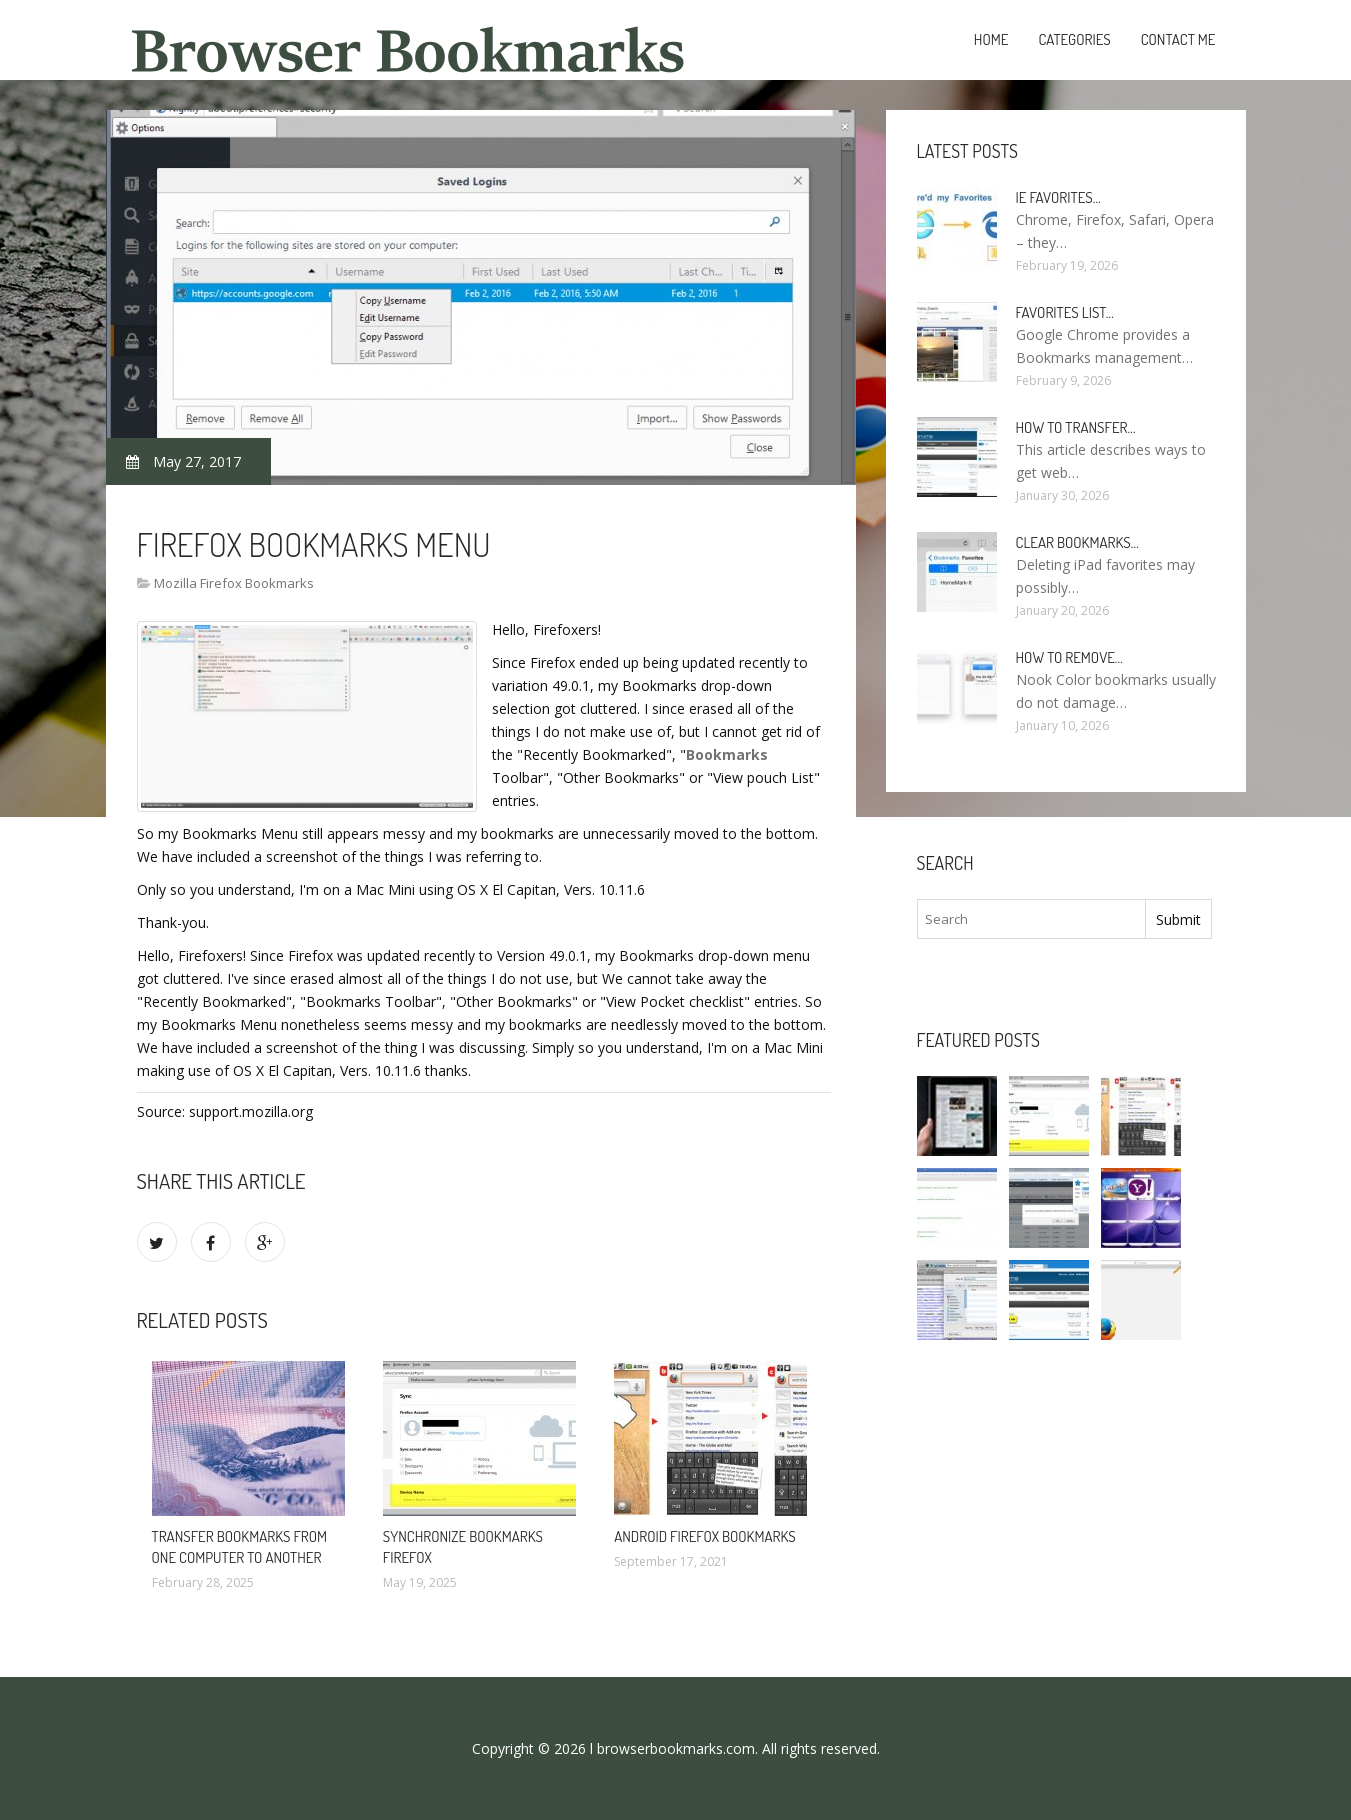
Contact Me (1178, 39)
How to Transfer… (1076, 427)
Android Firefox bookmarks (705, 1536)
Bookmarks (727, 754)
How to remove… (1069, 657)
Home (991, 39)
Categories (1074, 39)
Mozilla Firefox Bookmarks (234, 583)
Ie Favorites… (1058, 197)
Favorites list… (1065, 312)
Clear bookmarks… (1077, 542)
